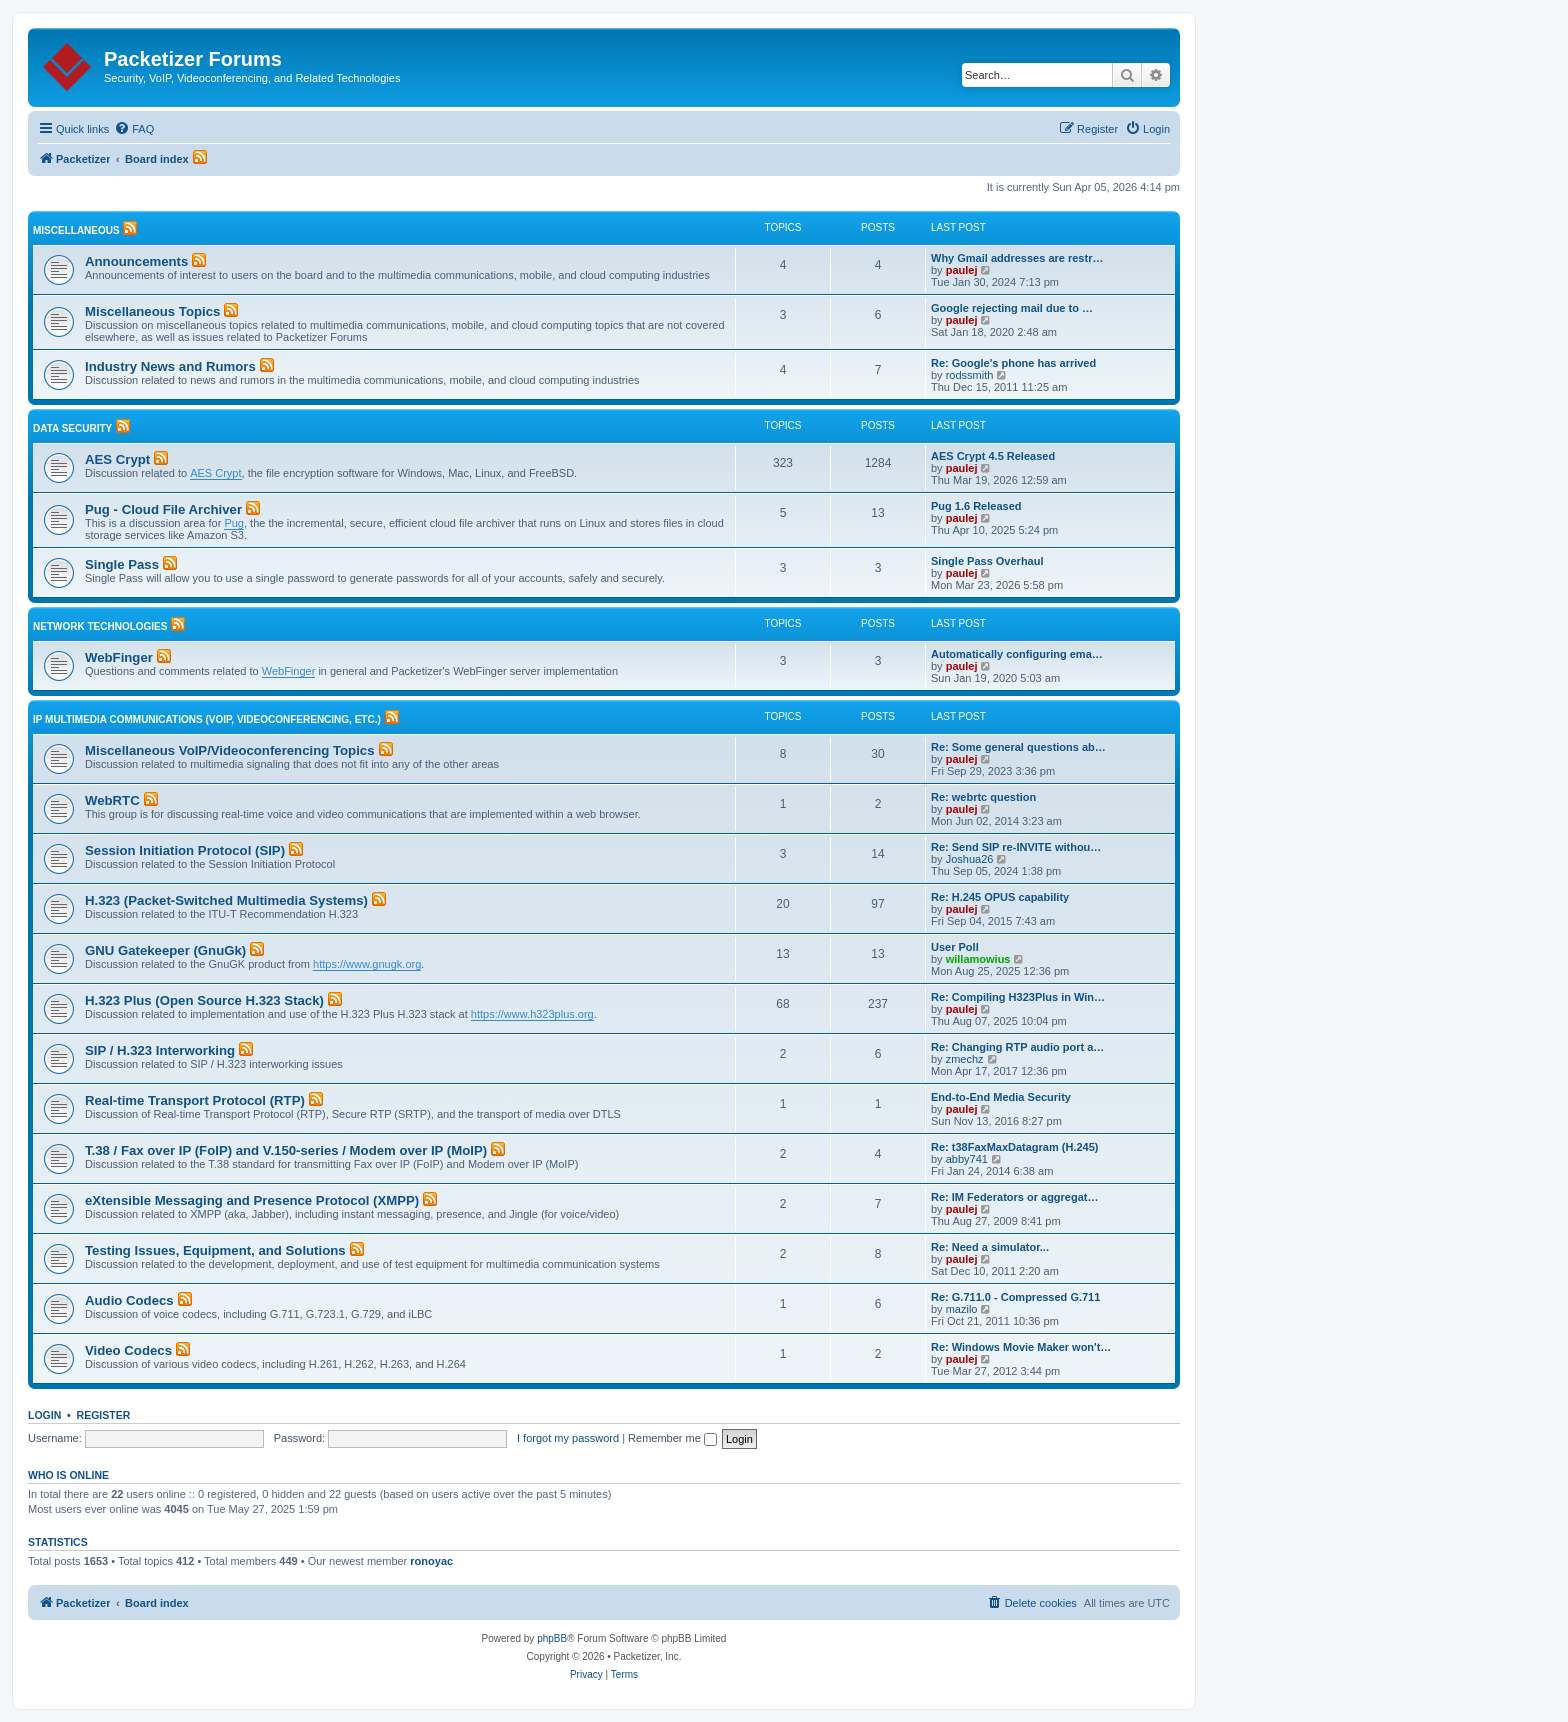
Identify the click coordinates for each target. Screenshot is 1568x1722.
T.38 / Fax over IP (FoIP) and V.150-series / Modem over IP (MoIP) (286, 1150)
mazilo (962, 1309)
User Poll (955, 947)
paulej (962, 270)
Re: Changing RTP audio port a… (1017, 1047)
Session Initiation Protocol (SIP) (185, 850)
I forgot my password (568, 1438)
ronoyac (431, 1561)
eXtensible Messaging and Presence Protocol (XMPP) (252, 1200)
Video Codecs (128, 1350)
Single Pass (122, 564)
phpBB (552, 1638)
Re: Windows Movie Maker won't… (1021, 1347)
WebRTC (112, 800)
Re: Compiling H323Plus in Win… (1018, 997)
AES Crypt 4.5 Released (993, 456)
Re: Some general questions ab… (1018, 747)
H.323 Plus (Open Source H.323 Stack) (204, 1000)
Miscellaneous (76, 230)
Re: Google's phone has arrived (1013, 363)
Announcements (136, 261)
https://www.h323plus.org (532, 1014)
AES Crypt (117, 459)
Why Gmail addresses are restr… (1017, 258)
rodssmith (970, 375)
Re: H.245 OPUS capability (1000, 897)
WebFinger (119, 657)
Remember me (672, 1438)
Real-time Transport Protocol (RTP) (195, 1100)
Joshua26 (970, 859)
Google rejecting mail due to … (1012, 308)
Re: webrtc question (983, 797)
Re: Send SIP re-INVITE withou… (1016, 847)
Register (104, 1415)
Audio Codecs (129, 1300)
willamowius (978, 959)
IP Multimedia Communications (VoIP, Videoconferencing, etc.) (207, 719)
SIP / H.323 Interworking (160, 1050)
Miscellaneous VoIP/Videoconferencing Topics (229, 750)
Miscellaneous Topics (152, 311)
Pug (234, 523)
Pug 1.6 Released (976, 506)
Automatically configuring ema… (1017, 654)
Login (44, 1415)
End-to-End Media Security (1001, 1097)
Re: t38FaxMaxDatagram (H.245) (1015, 1147)
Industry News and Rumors (170, 366)
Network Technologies (100, 626)
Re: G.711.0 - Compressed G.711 (1015, 1297)
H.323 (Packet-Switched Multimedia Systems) (226, 900)
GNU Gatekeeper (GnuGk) (165, 950)
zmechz (965, 1059)
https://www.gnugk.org (367, 964)
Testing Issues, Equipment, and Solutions (215, 1250)
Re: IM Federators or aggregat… (1014, 1197)
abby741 (967, 1159)
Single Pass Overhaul (987, 561)
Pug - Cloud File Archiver (163, 509)
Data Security (72, 428)
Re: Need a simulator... (990, 1247)
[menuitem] (134, 129)
